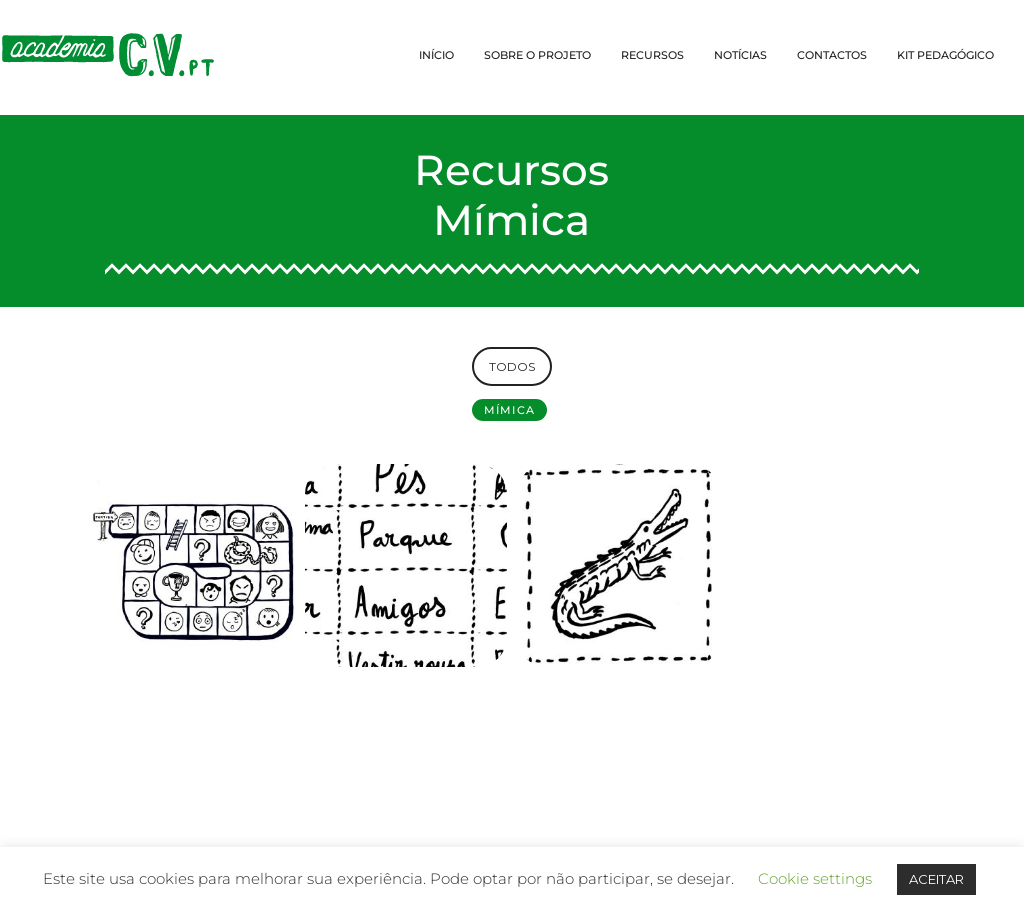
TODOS (512, 366)
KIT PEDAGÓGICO (945, 55)
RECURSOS (652, 55)
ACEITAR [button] (936, 879)
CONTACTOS (832, 55)
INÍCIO (436, 55)
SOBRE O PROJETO (537, 55)
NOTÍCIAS (740, 55)
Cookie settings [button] (815, 878)
